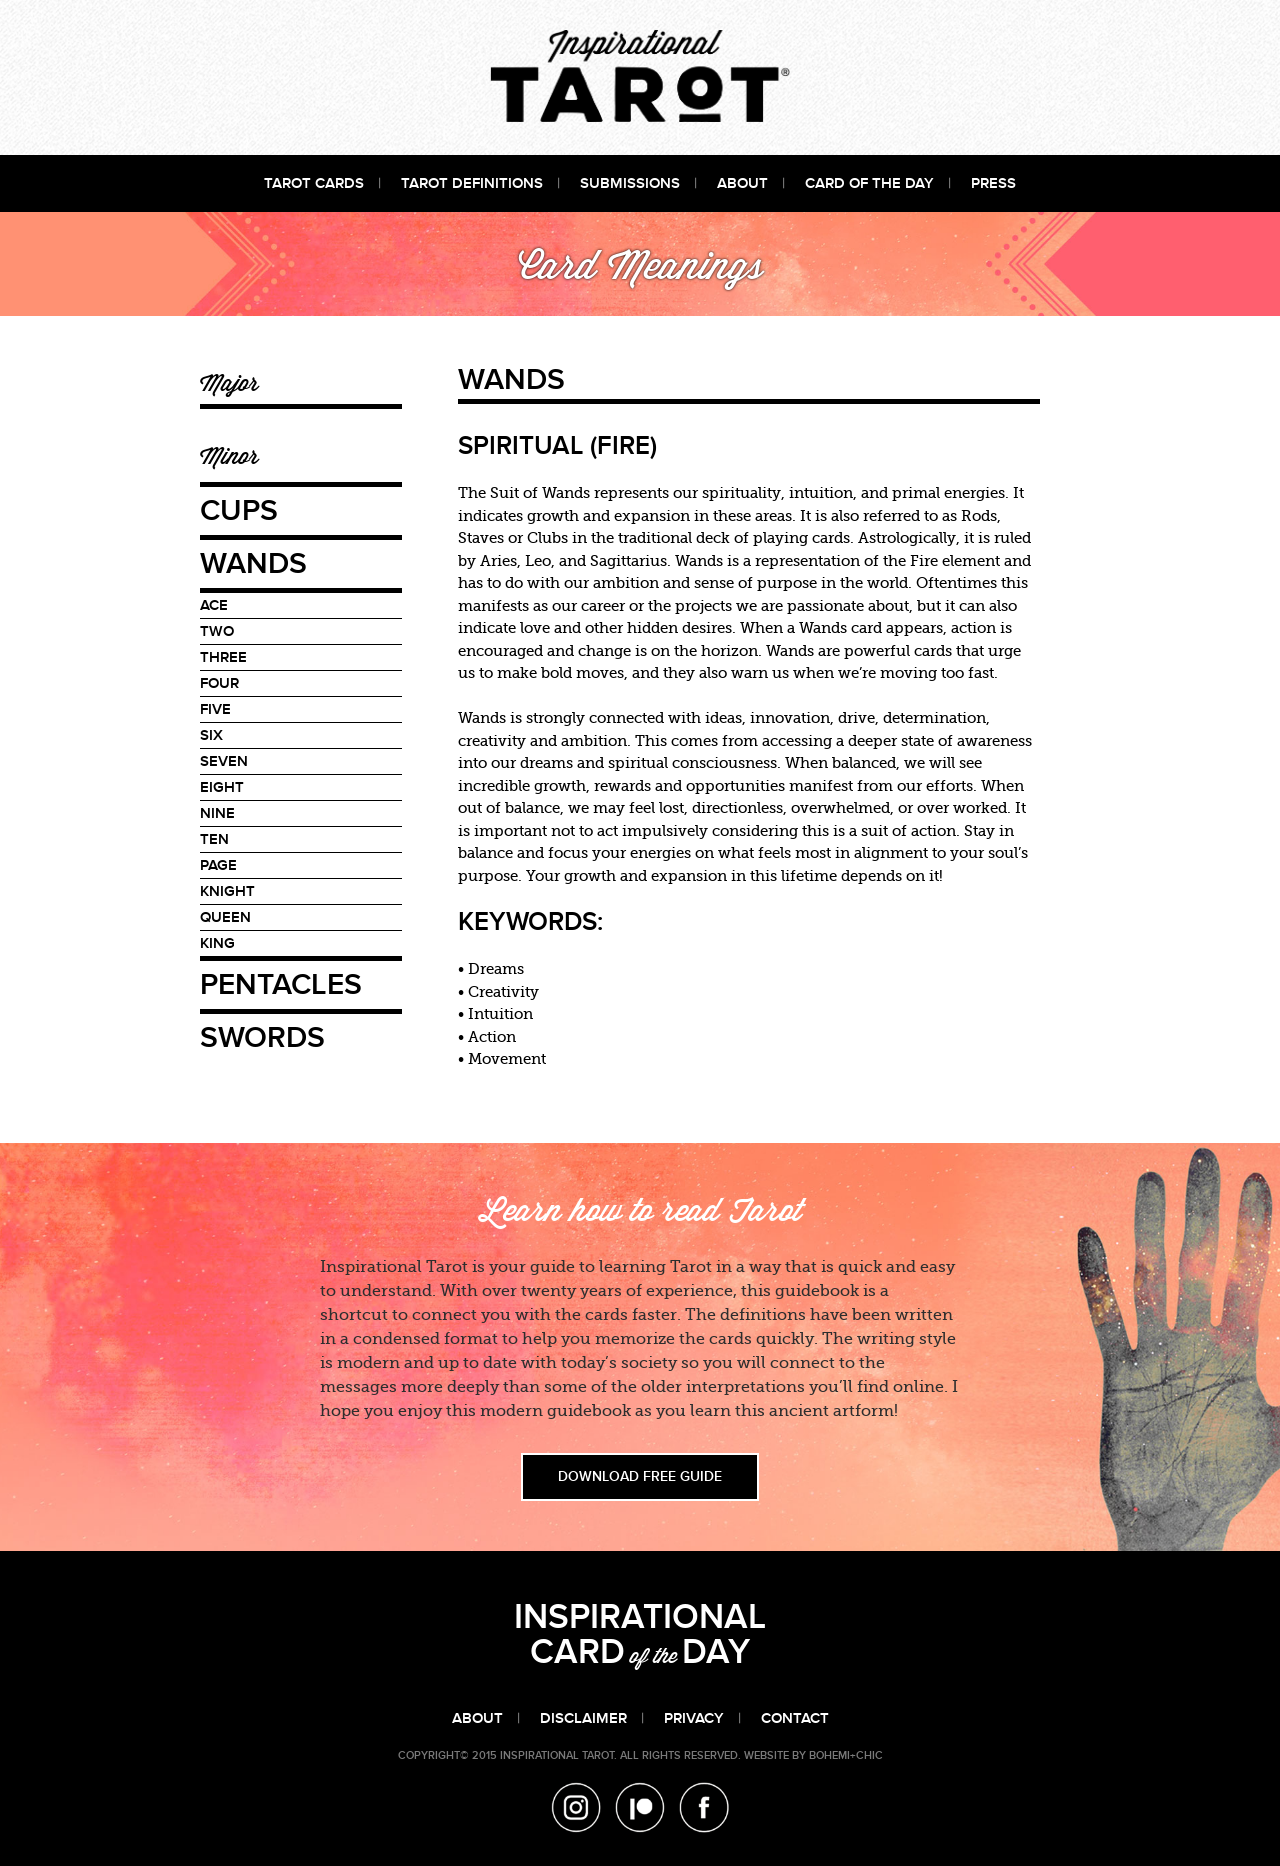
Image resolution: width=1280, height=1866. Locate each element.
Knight (227, 891)
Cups (239, 512)
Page (218, 865)
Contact (795, 1718)
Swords (262, 1039)
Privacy (694, 1718)
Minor (229, 455)
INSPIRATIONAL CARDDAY (640, 1636)
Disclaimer (583, 1718)
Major (229, 382)
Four (219, 683)
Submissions (630, 183)
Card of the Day (869, 183)
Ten (214, 839)
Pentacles (281, 986)
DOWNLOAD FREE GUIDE (640, 1477)
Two (217, 631)
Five (215, 709)
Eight (222, 787)
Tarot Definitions (472, 183)
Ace (214, 605)
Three (223, 657)
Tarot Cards (314, 183)
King (217, 943)
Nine (217, 813)
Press (993, 183)
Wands (253, 565)
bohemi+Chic (846, 1756)
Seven (224, 761)
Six (211, 735)
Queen (225, 917)
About (742, 183)
